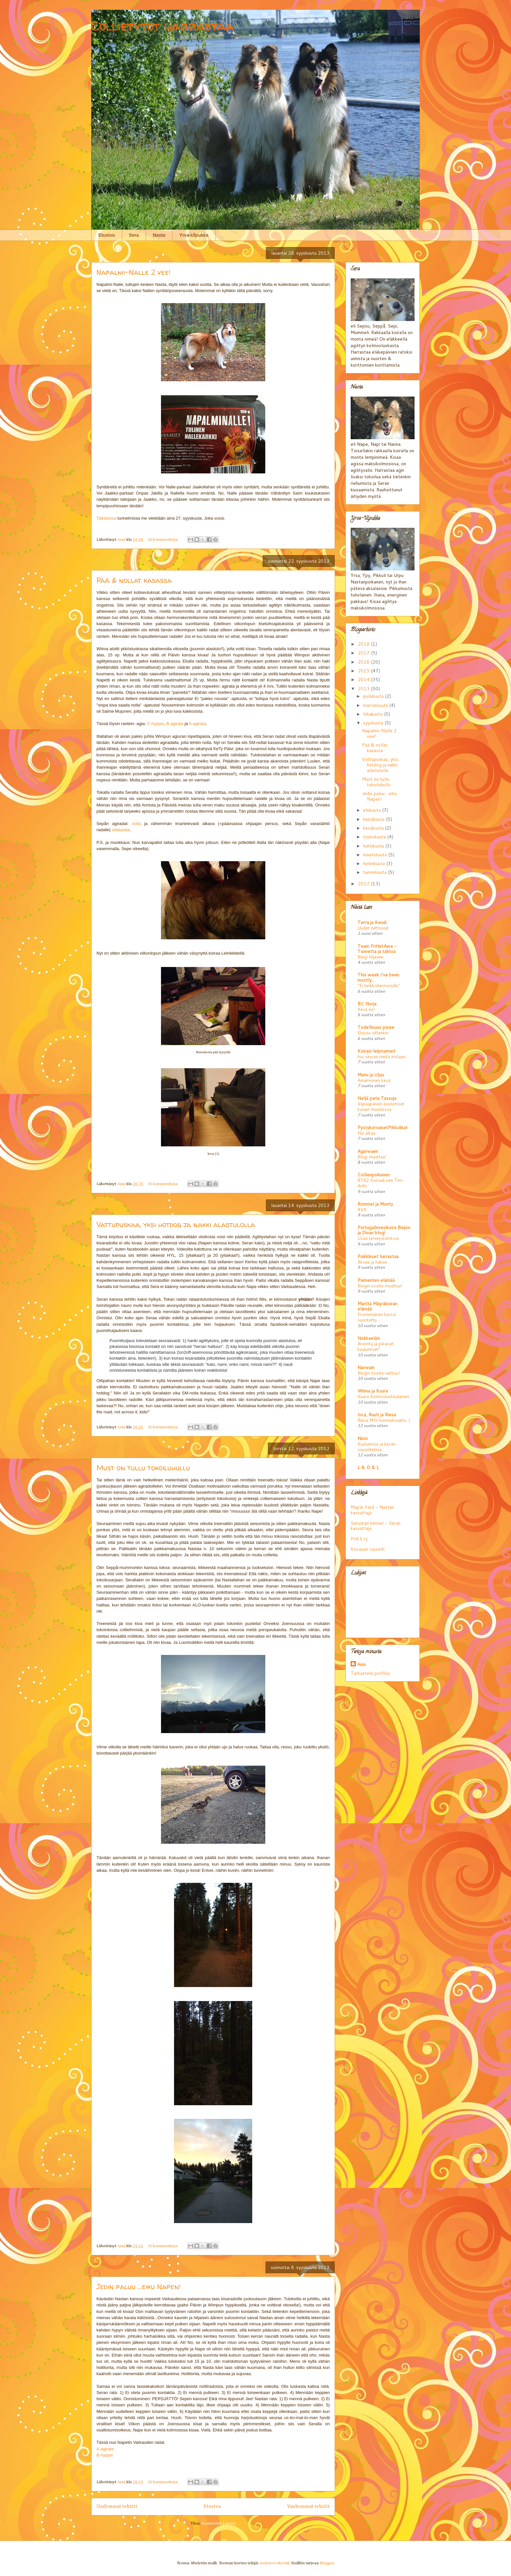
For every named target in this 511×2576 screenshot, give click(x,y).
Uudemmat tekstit (117, 2506)
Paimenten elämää (376, 1280)
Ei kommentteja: (163, 540)
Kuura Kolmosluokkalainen (383, 1396)
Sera (134, 235)
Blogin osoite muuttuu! (380, 1285)
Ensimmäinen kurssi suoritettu (377, 1317)
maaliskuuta (375, 854)
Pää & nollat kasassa (134, 580)
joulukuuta (374, 696)
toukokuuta (375, 836)
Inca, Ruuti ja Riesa (377, 1414)
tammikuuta (375, 872)
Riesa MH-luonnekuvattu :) (384, 1420)
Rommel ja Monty (375, 1204)
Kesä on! (366, 1009)
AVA (362, 1209)
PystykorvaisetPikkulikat (383, 1127)
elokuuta (372, 810)
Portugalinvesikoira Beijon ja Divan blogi (384, 1230)
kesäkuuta (374, 828)
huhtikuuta (374, 846)
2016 (364, 662)
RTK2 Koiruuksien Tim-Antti (381, 1183)
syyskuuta (374, 723)
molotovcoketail (274, 2563)
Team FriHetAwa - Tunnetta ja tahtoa (377, 949)
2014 (364, 679)
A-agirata (197, 723)
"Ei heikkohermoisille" (379, 985)
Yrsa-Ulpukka (193, 235)
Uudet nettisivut (373, 928)
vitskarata (121, 829)
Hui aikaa (366, 1133)
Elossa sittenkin (373, 1032)
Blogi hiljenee (370, 957)
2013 (364, 688)
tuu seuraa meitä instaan (381, 1056)
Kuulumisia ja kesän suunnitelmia (377, 1446)
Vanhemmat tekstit (308, 2506)
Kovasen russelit (368, 1549)
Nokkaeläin (369, 1338)
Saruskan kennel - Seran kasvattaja (376, 1526)
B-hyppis (104, 2455)
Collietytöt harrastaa (162, 26)
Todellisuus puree (376, 1027)
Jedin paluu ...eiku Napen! (138, 2286)
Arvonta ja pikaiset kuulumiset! (376, 1346)
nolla (136, 823)
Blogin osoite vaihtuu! (379, 1373)
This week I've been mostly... (378, 977)
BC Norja (367, 1004)
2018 (364, 644)
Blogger (327, 2563)
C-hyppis (155, 723)
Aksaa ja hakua (372, 1262)
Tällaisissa (106, 518)
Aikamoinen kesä (374, 1080)
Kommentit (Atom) (218, 2523)
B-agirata (174, 723)
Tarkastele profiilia (370, 1673)
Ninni (363, 1438)
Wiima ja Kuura (373, 1391)
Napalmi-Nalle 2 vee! (133, 272)
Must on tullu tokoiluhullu (143, 1468)
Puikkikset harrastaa (378, 1256)
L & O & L (368, 1467)
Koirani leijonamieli (376, 1051)
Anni (361, 1664)
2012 (364, 883)
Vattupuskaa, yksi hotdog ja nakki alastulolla (175, 1224)
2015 (364, 670)
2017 (364, 653)
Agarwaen (368, 1151)
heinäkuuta (374, 819)
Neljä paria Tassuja (377, 1098)
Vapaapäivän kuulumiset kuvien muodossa (381, 1106)
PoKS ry (359, 1538)
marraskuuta (376, 705)
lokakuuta (373, 714)
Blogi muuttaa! (372, 1157)
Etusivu (106, 235)
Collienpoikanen (374, 1174)
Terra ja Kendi (372, 922)
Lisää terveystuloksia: (379, 1238)
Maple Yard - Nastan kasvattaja (372, 1510)
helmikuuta (374, 863)
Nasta (159, 235)
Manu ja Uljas (371, 1074)
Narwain (366, 1367)
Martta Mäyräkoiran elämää (377, 1306)
